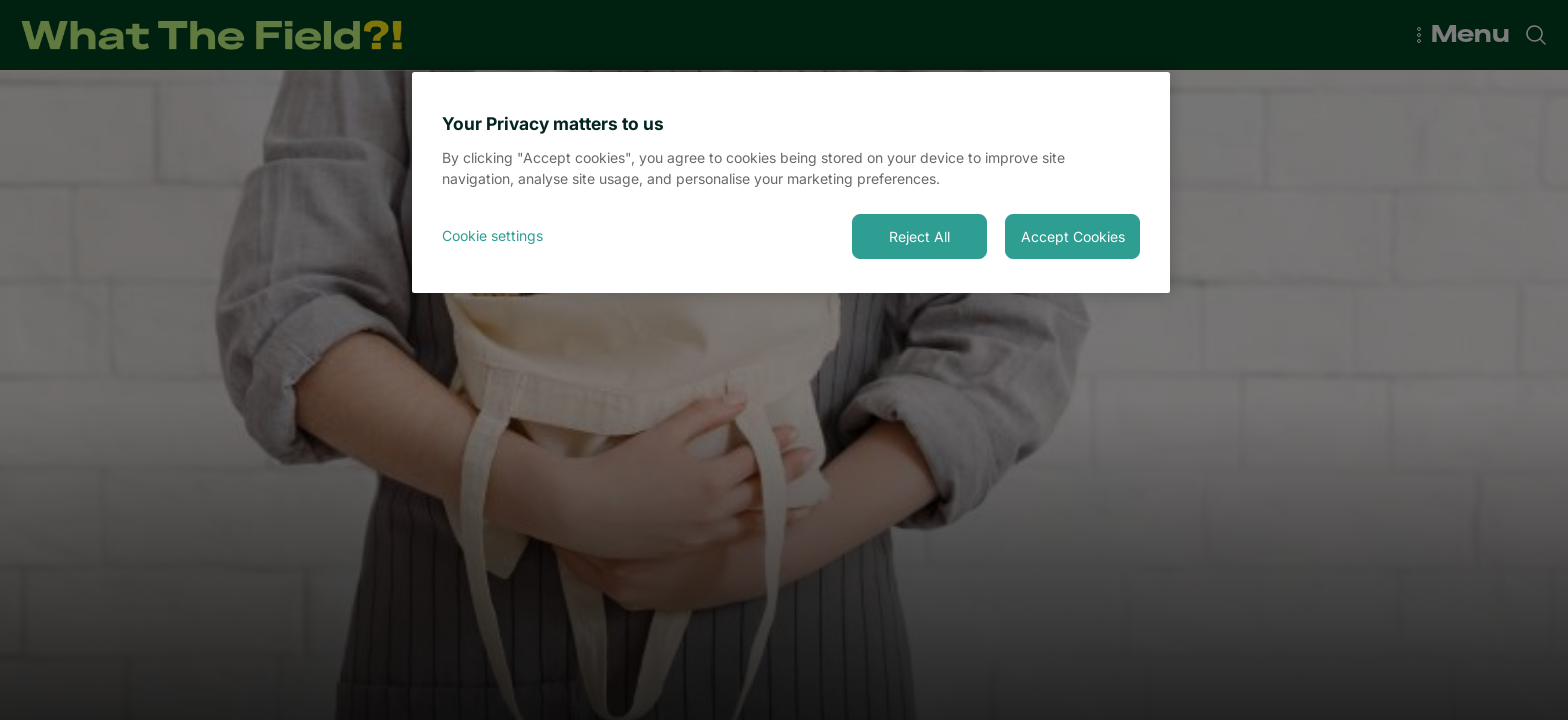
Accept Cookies (1073, 236)
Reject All (919, 236)
